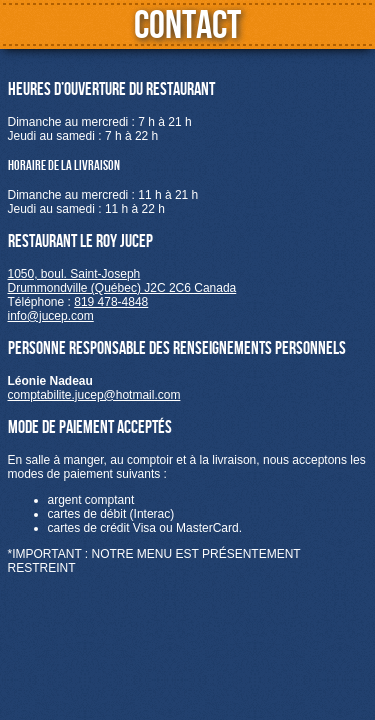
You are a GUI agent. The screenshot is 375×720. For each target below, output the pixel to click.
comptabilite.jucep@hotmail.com (94, 395)
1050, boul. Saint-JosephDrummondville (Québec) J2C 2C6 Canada (122, 281)
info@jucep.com (51, 316)
